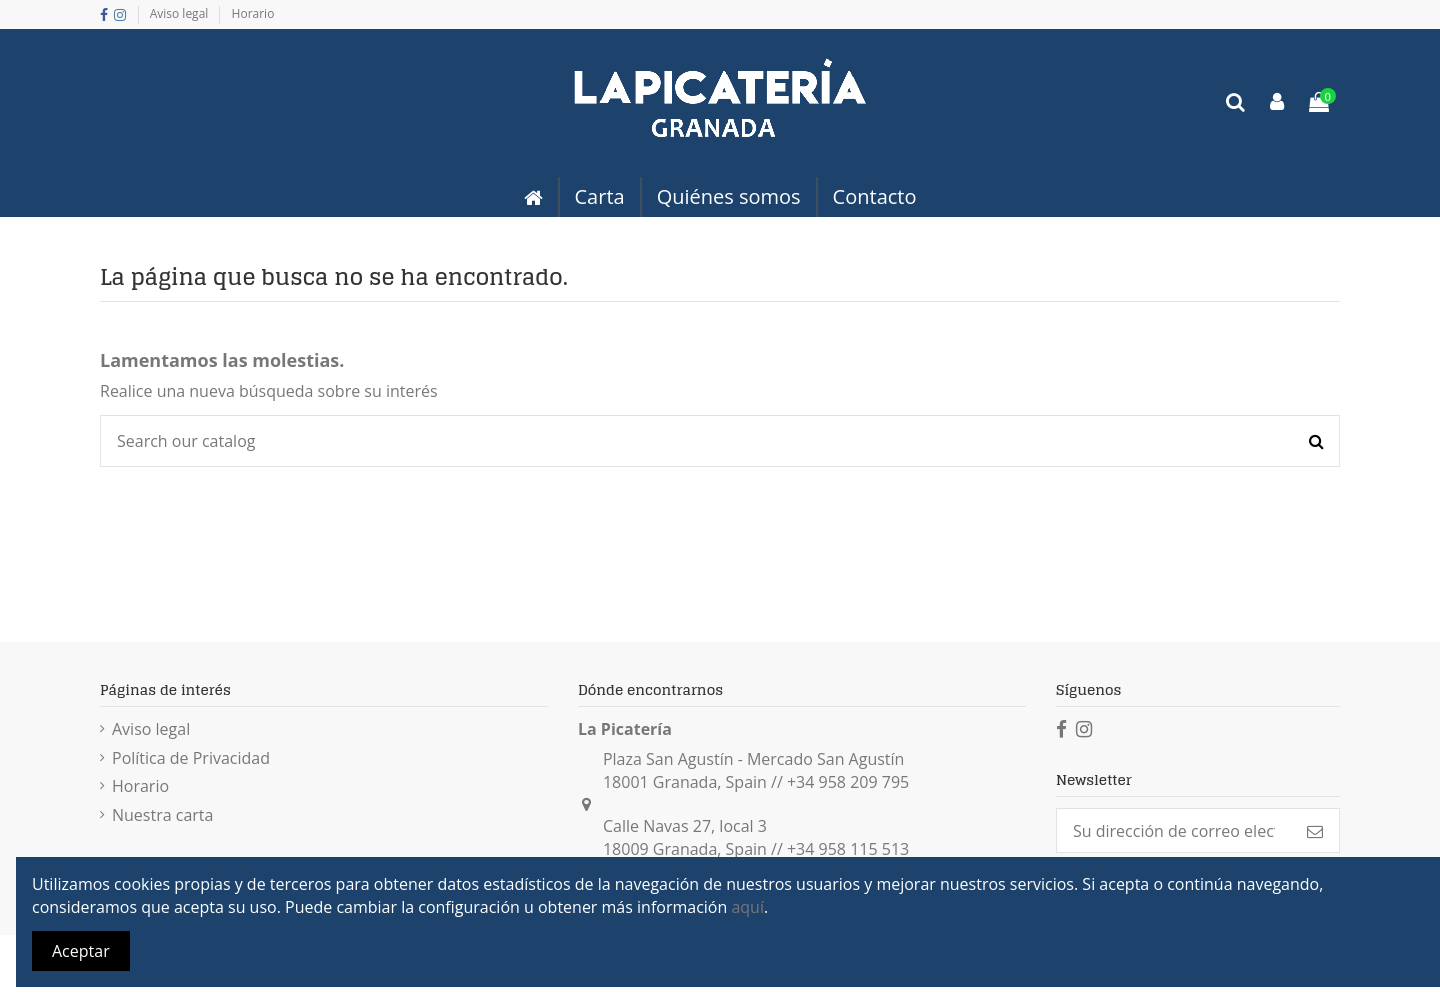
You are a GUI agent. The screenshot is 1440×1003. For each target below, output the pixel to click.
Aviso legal (181, 13)
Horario (253, 13)
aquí (747, 907)
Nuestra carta (162, 815)
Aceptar (81, 951)
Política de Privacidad (191, 758)
